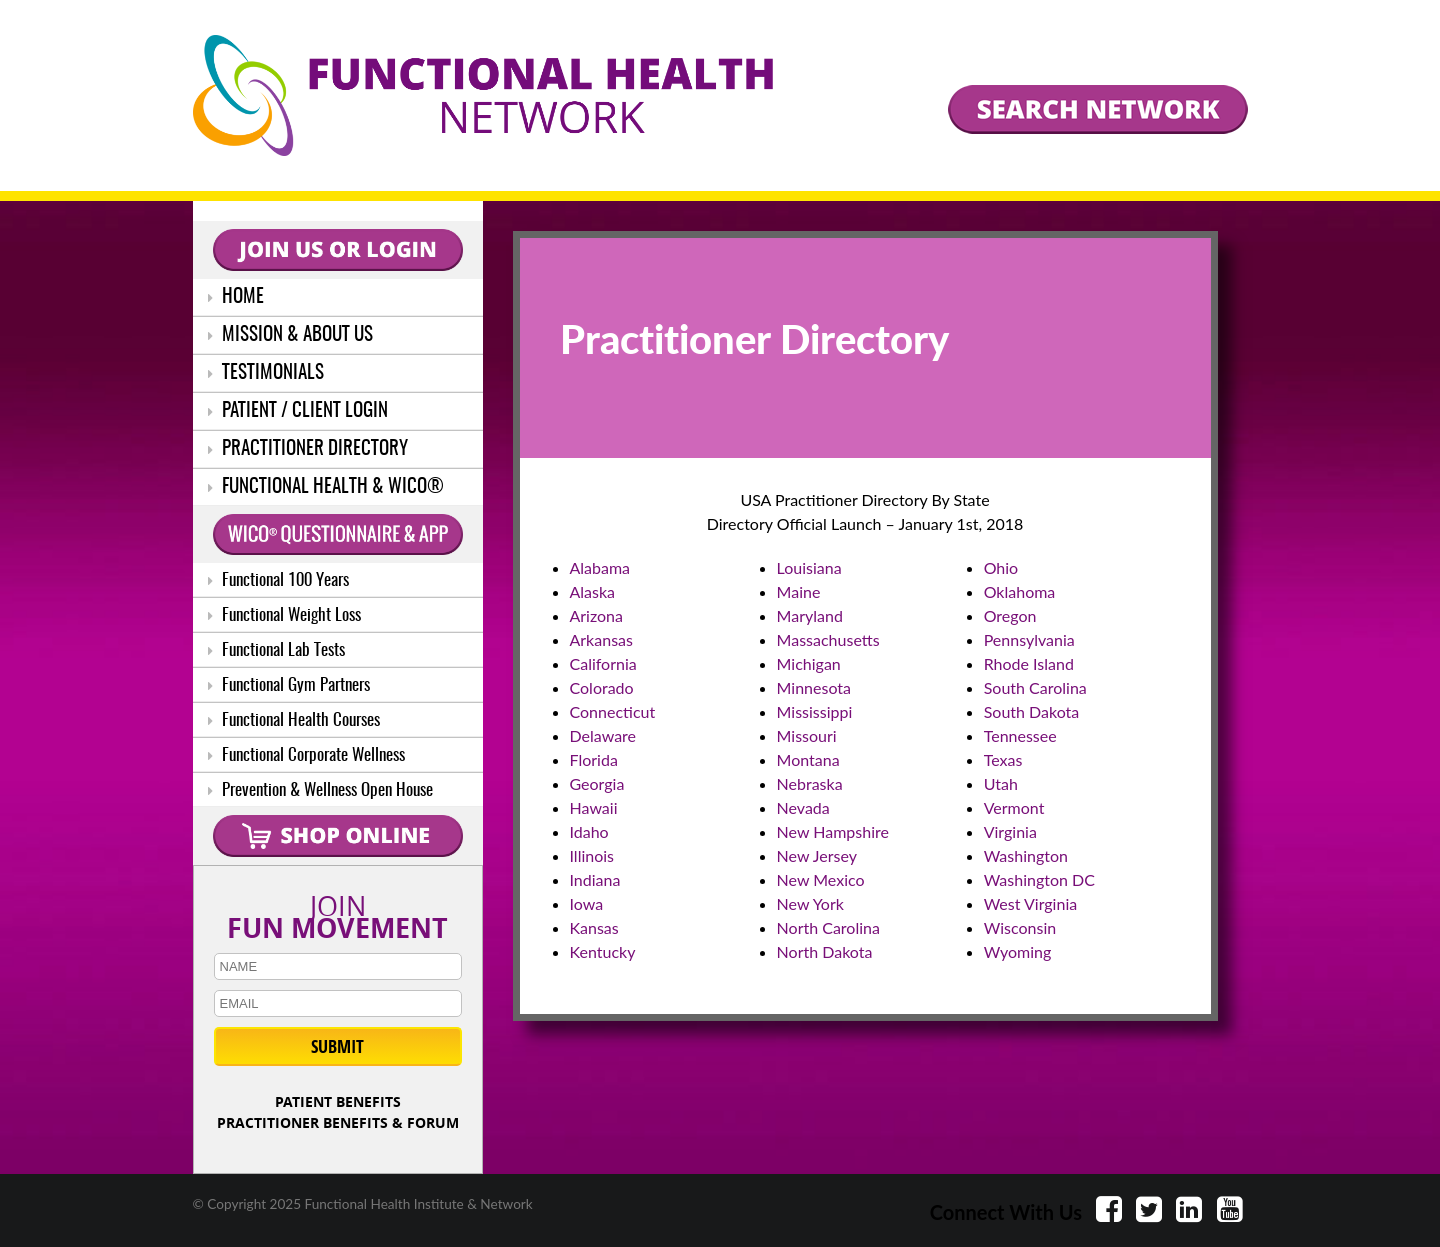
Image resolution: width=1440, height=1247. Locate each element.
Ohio (1001, 567)
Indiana (595, 879)
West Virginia (1031, 903)
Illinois (592, 855)
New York (810, 903)
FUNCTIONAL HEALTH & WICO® (326, 487)
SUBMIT (337, 1046)
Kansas (594, 927)
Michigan (809, 663)
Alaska (593, 591)
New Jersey (817, 855)
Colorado (602, 687)
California (603, 663)
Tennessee (1020, 735)
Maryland (810, 615)
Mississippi (815, 711)
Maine (799, 591)
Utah (1001, 783)
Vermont (1014, 807)
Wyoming (1018, 951)
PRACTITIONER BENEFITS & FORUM (338, 1122)
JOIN (338, 913)
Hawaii (594, 807)
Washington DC (1039, 879)
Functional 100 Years (278, 580)
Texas (1003, 759)
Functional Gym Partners (289, 685)
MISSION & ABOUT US (290, 335)
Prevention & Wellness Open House (320, 790)
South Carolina (1035, 687)
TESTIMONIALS (266, 373)
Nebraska (810, 783)
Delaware (603, 735)
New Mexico (821, 879)
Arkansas (601, 639)
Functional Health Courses (294, 720)
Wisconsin (1020, 927)
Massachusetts (828, 639)
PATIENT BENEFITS (338, 1101)
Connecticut (613, 711)
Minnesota (814, 687)
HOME (236, 297)
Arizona (597, 615)
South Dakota (1032, 711)
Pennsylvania (1029, 639)
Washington (1026, 855)
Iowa (587, 903)
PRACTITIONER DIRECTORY (308, 449)
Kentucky (603, 951)
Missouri (807, 735)
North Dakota (825, 951)
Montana (808, 759)
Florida (594, 759)
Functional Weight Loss (284, 615)
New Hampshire (833, 831)
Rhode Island (1029, 663)
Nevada (803, 807)
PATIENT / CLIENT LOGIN (298, 411)
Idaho (589, 831)
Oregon (1010, 615)
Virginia (1010, 831)
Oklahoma (1020, 591)
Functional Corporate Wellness (306, 755)
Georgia (597, 783)
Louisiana (809, 567)
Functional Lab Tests (276, 650)
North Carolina (828, 927)
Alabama (600, 567)
